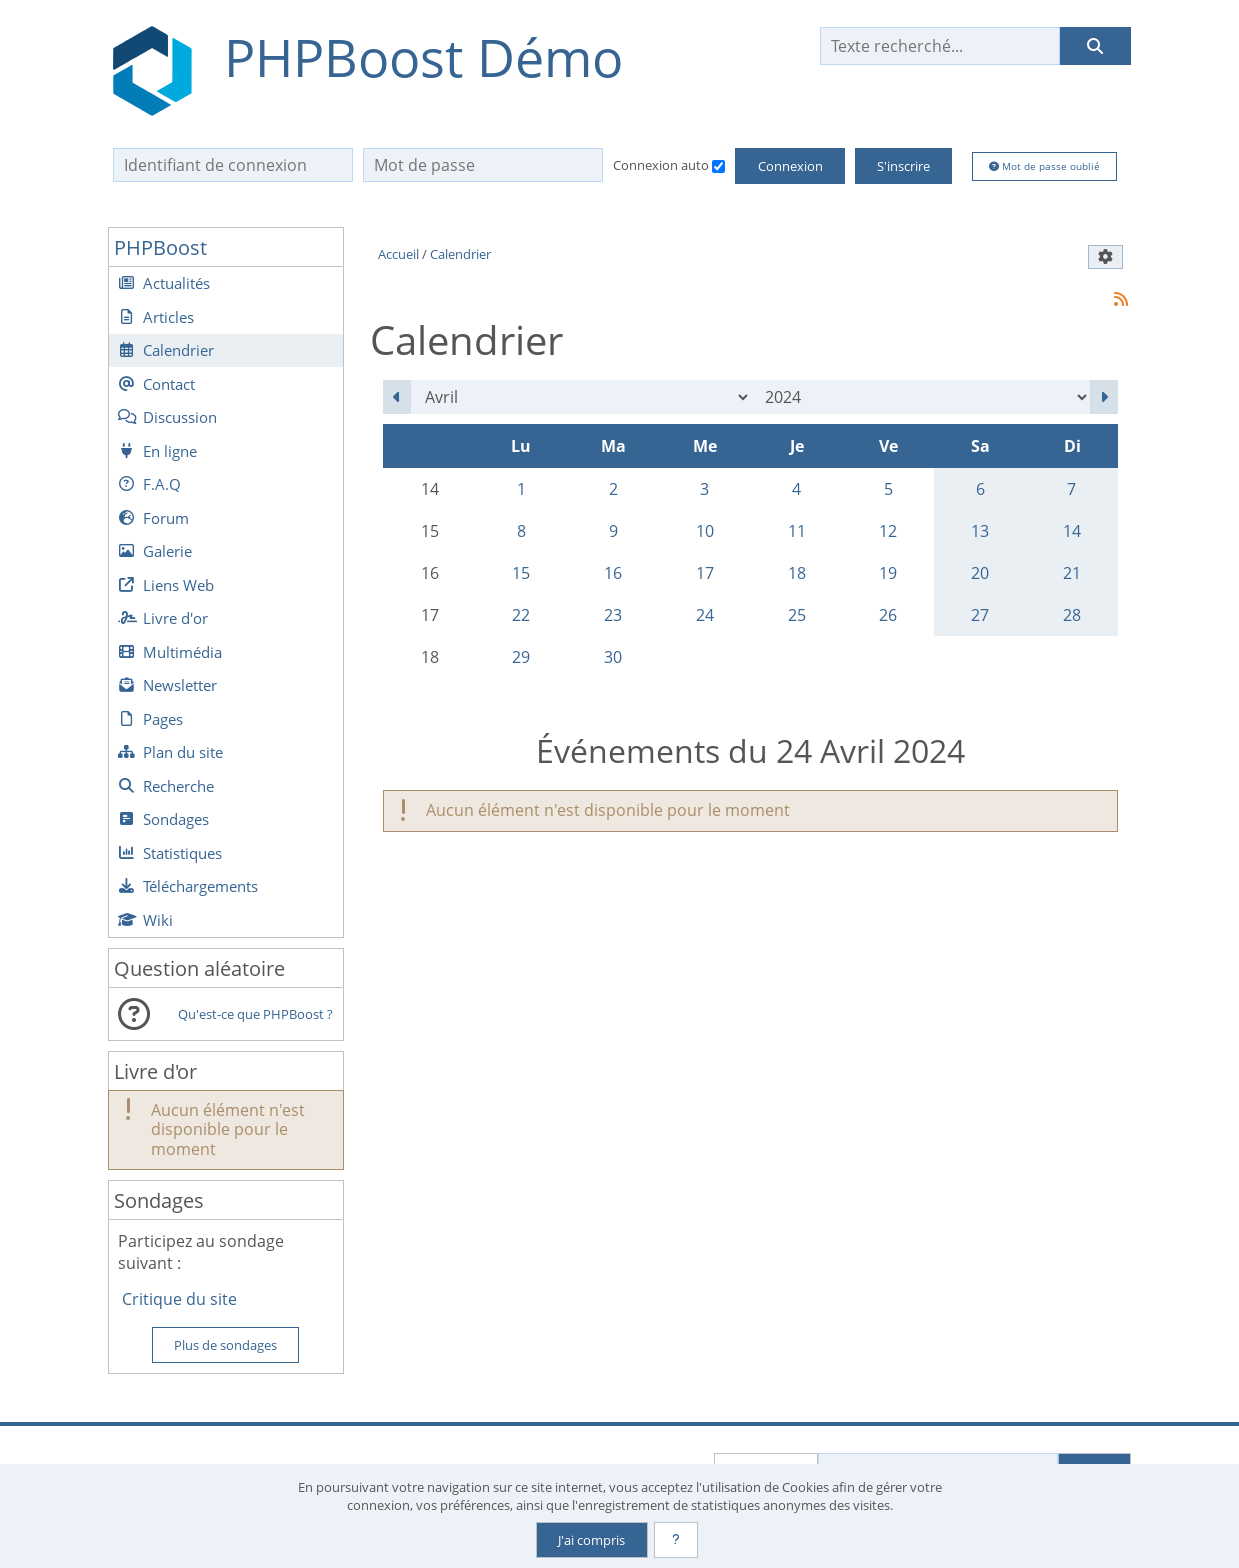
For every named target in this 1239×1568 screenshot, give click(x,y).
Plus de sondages (225, 1345)
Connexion (790, 166)
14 (1072, 531)
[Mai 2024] (1104, 397)
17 (705, 573)
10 (705, 531)
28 (1072, 615)
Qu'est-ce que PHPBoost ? (255, 1014)
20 (980, 573)
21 (1072, 573)
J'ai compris (591, 1540)
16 (613, 573)
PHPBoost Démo (423, 57)
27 (980, 615)
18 (797, 573)
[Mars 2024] (397, 397)
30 (613, 657)
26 (888, 615)
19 (888, 573)
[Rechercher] (1095, 46)
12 (888, 531)
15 (521, 573)
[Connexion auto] (718, 166)
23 (613, 615)
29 (521, 657)
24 (705, 615)
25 (797, 615)
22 (521, 615)
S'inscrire (903, 166)
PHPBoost (160, 247)
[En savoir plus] (676, 1540)
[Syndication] (1120, 298)
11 (797, 531)
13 (980, 531)
